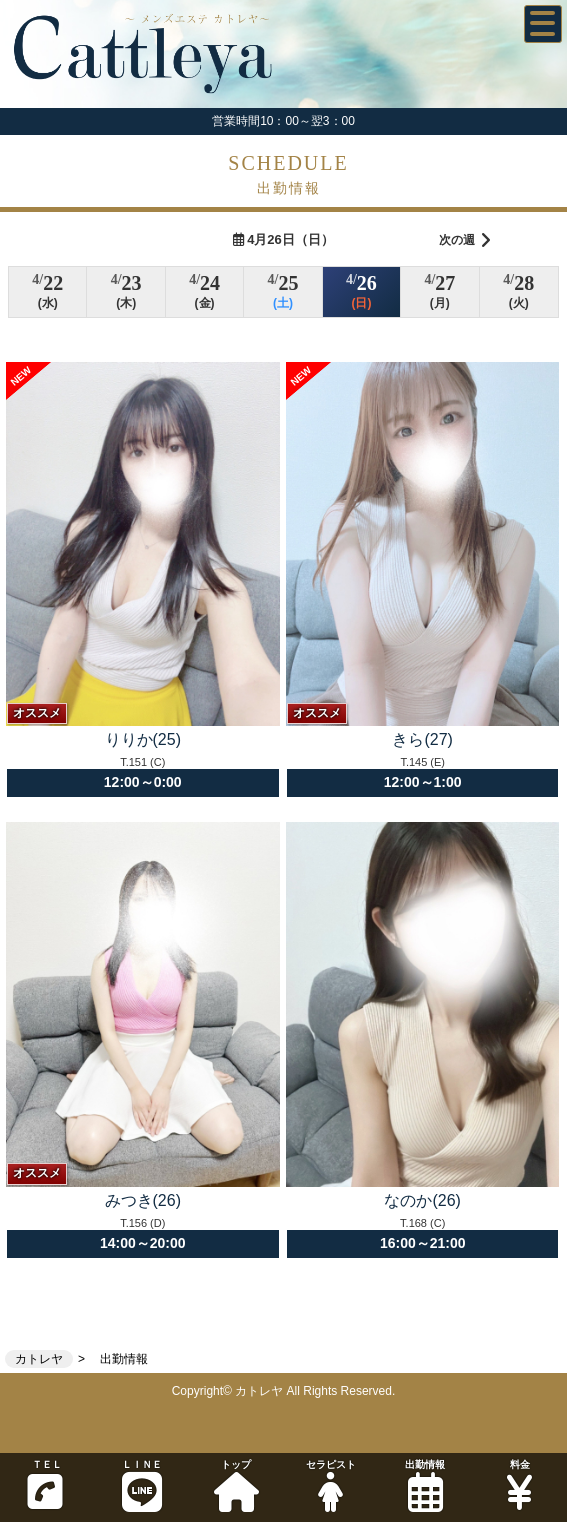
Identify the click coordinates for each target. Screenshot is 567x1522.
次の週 (465, 241)
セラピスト (330, 1485)
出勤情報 (425, 1485)
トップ (236, 1485)
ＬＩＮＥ (141, 1485)
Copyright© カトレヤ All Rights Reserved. (284, 1391)
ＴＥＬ (45, 1485)
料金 (519, 1485)
